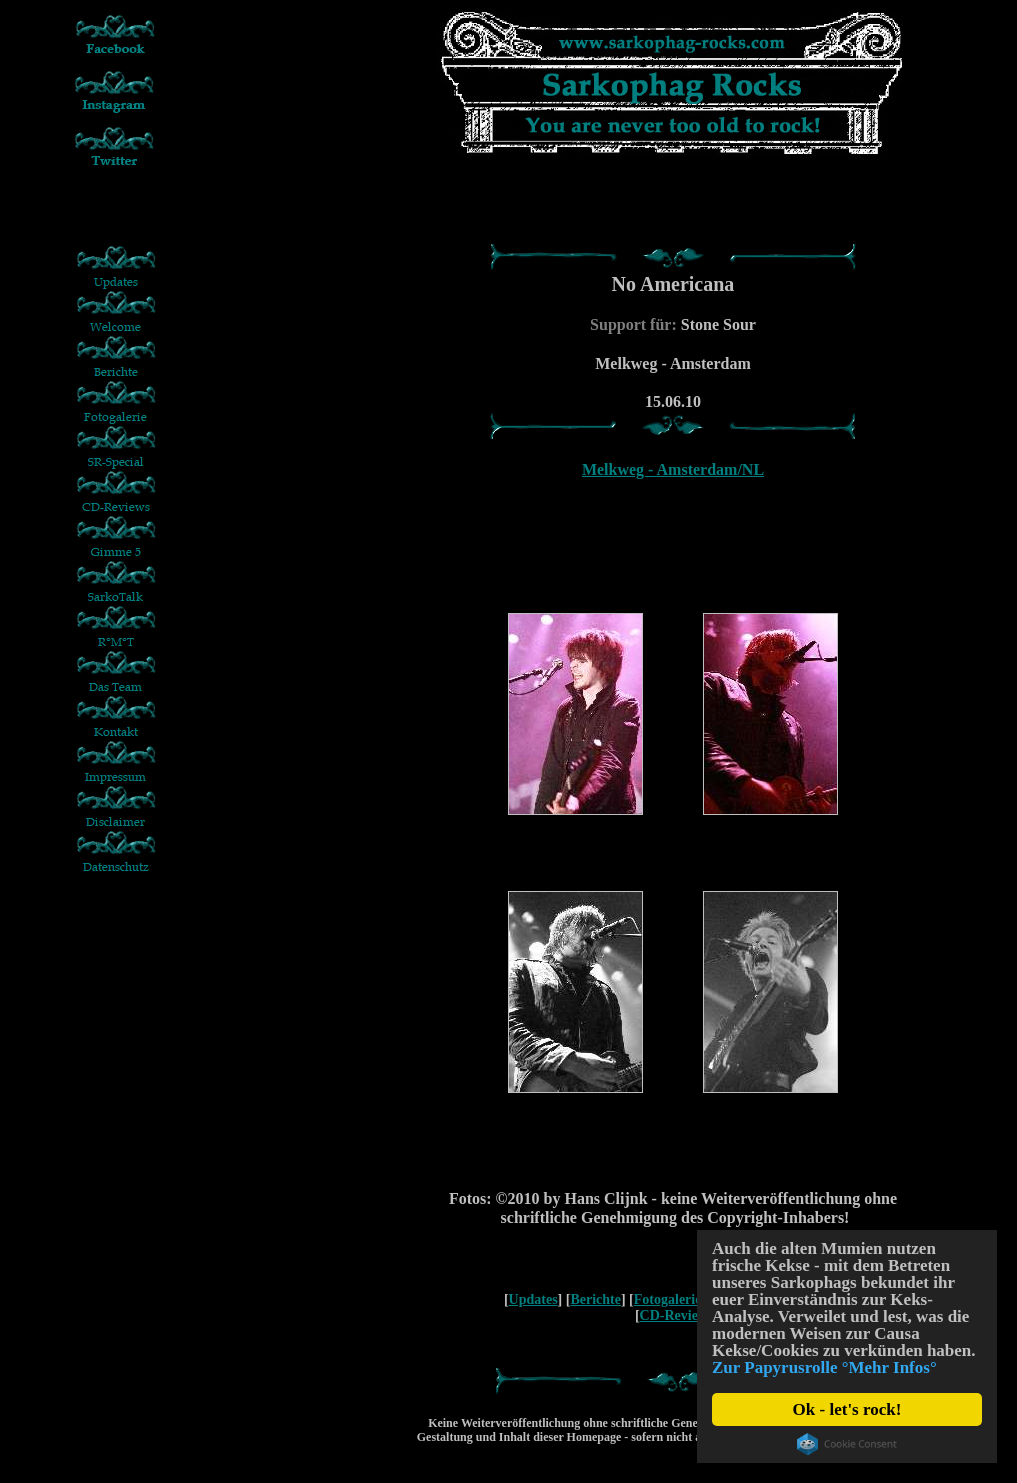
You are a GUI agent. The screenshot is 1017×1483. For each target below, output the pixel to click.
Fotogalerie (668, 1299)
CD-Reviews (677, 1315)
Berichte (595, 1299)
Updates (533, 1299)
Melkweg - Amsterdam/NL (673, 469)
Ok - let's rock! (847, 1409)
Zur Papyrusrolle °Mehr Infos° (824, 1367)
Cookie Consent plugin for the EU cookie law (847, 1444)
